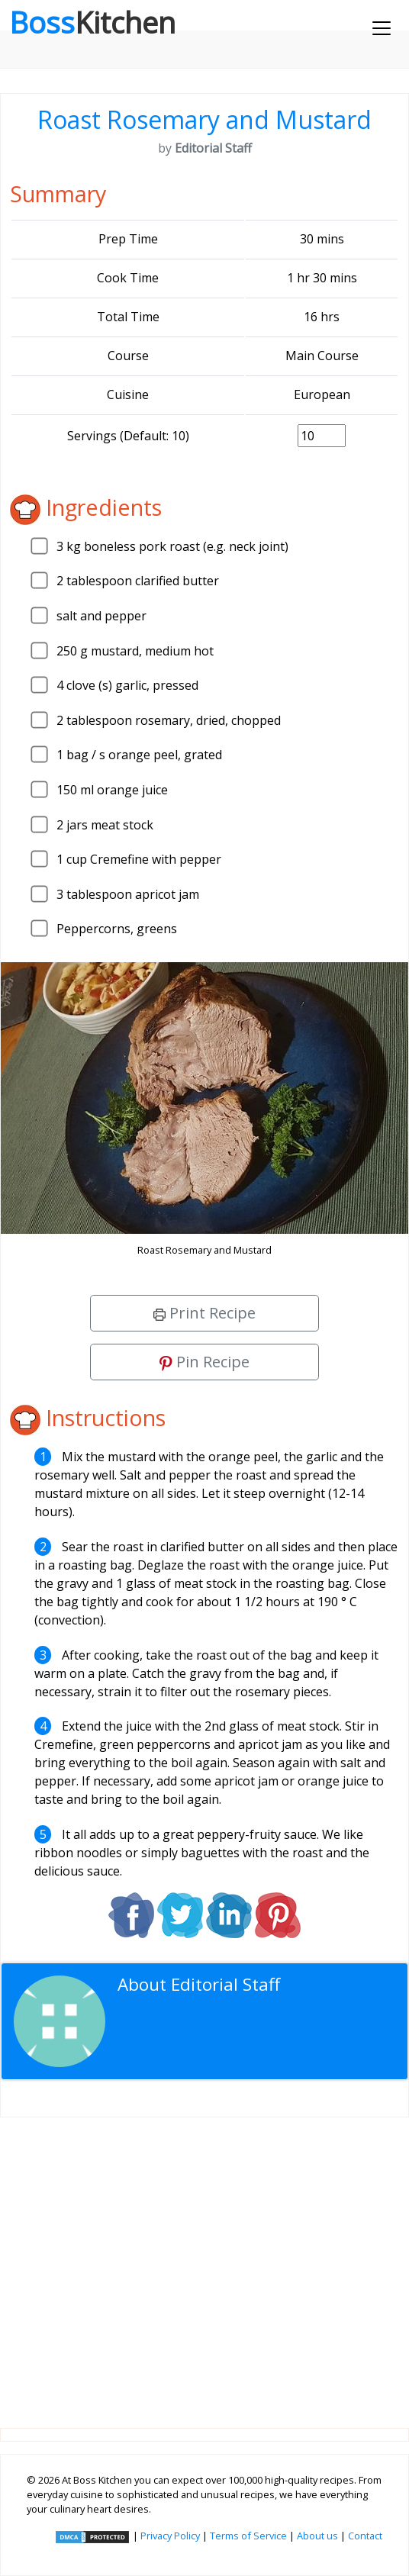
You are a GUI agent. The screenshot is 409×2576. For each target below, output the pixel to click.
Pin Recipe (204, 1361)
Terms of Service (248, 2535)
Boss (92, 22)
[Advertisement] (204, 2260)
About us (317, 2535)
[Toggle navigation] (381, 28)
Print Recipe (204, 1312)
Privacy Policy (170, 2535)
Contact (365, 2535)
